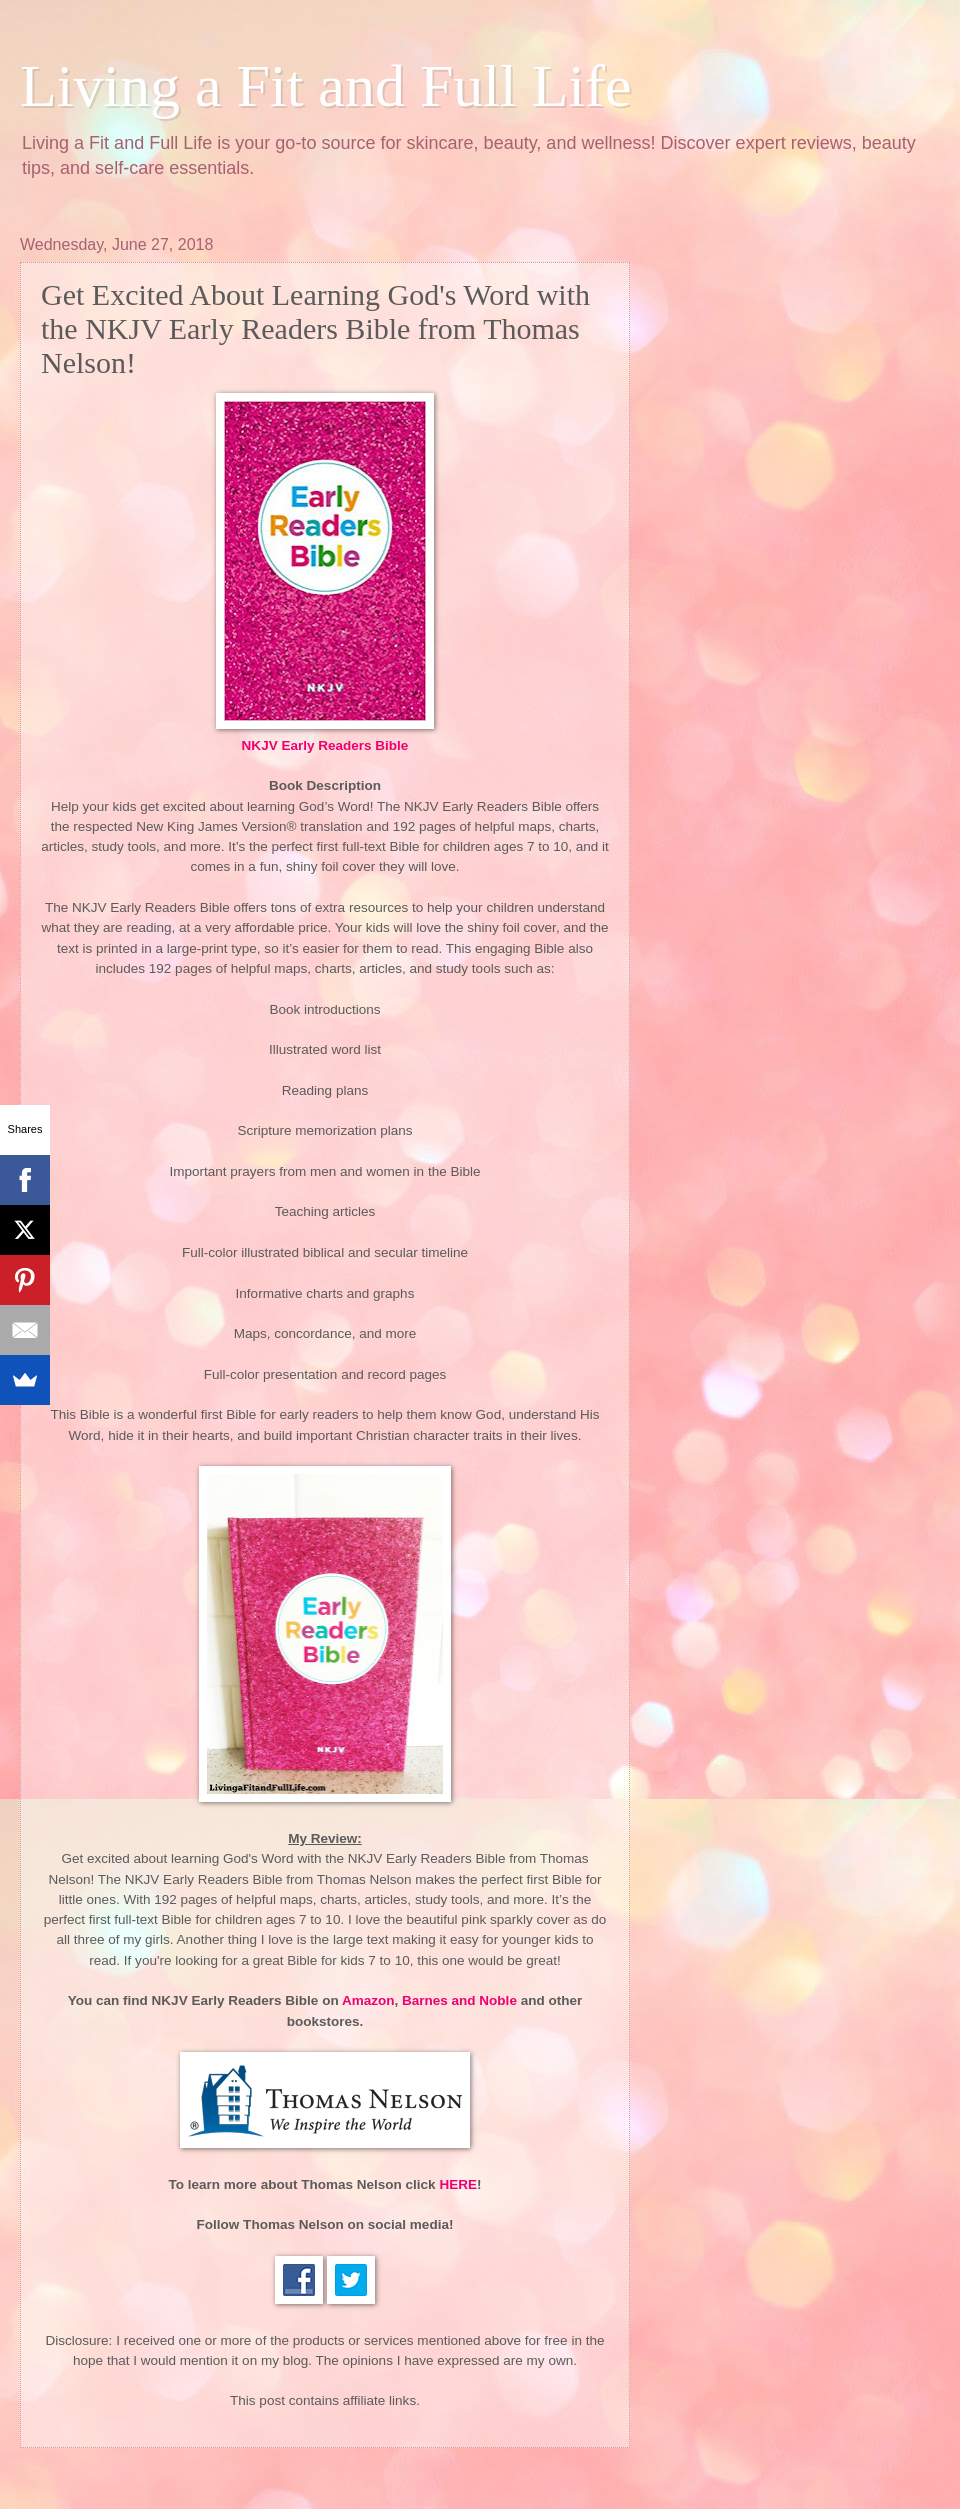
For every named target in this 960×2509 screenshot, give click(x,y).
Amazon (368, 2000)
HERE (458, 2184)
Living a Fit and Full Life (326, 86)
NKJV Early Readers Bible (325, 745)
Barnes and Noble (459, 2000)
